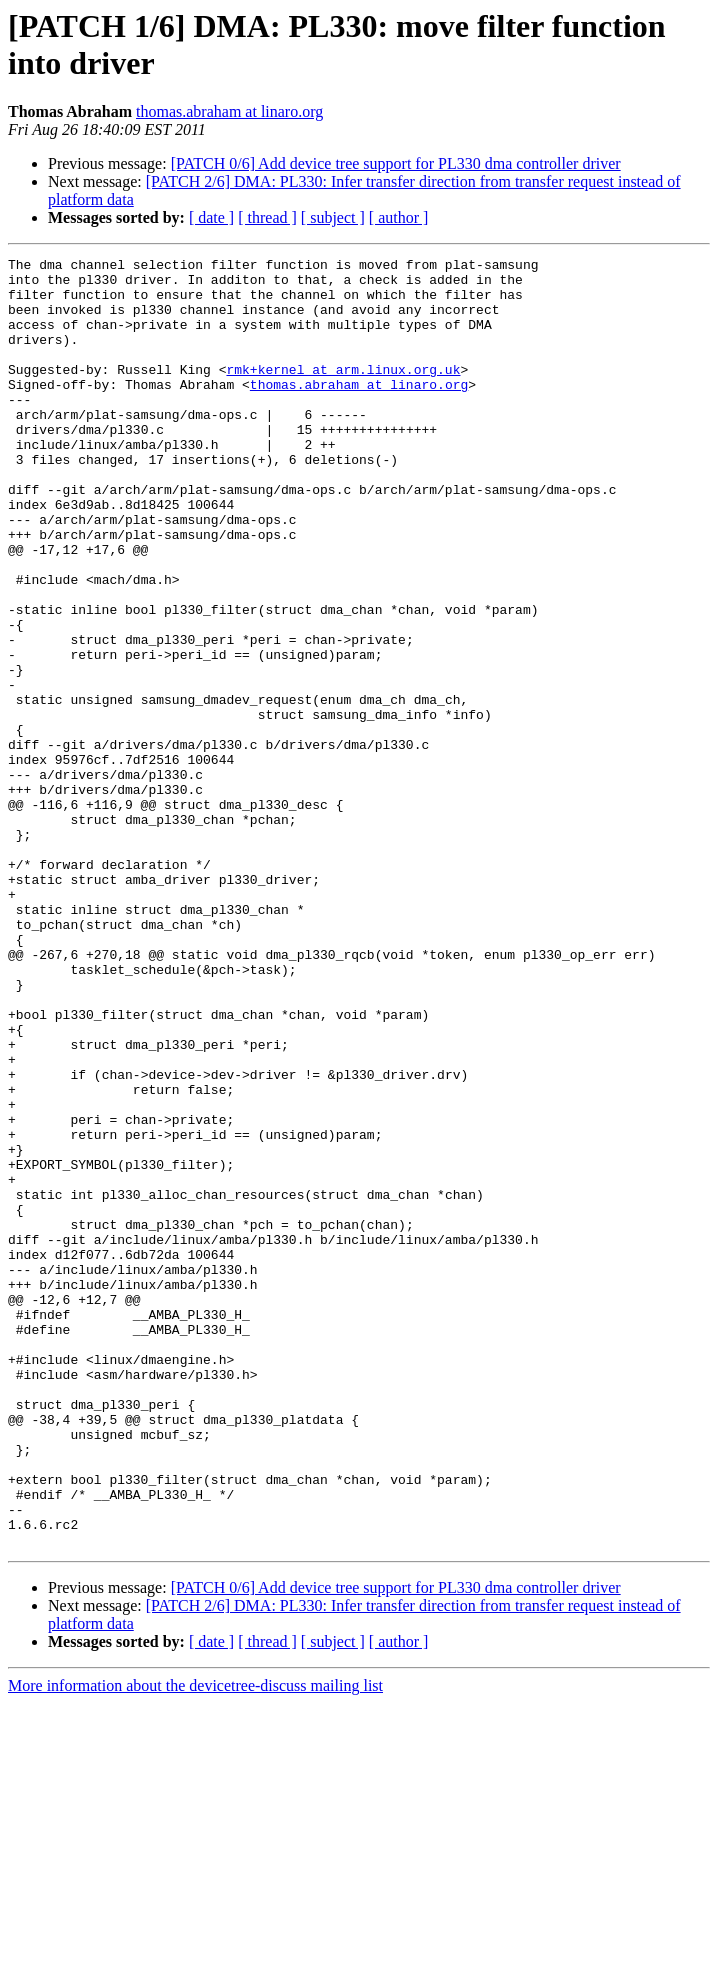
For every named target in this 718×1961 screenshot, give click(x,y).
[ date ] (211, 217)
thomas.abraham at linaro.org (229, 111)
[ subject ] (333, 217)
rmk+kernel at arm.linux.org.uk (343, 393)
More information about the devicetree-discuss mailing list (195, 1943)
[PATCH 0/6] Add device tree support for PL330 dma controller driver (396, 163)
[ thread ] (267, 217)
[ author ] (399, 217)
